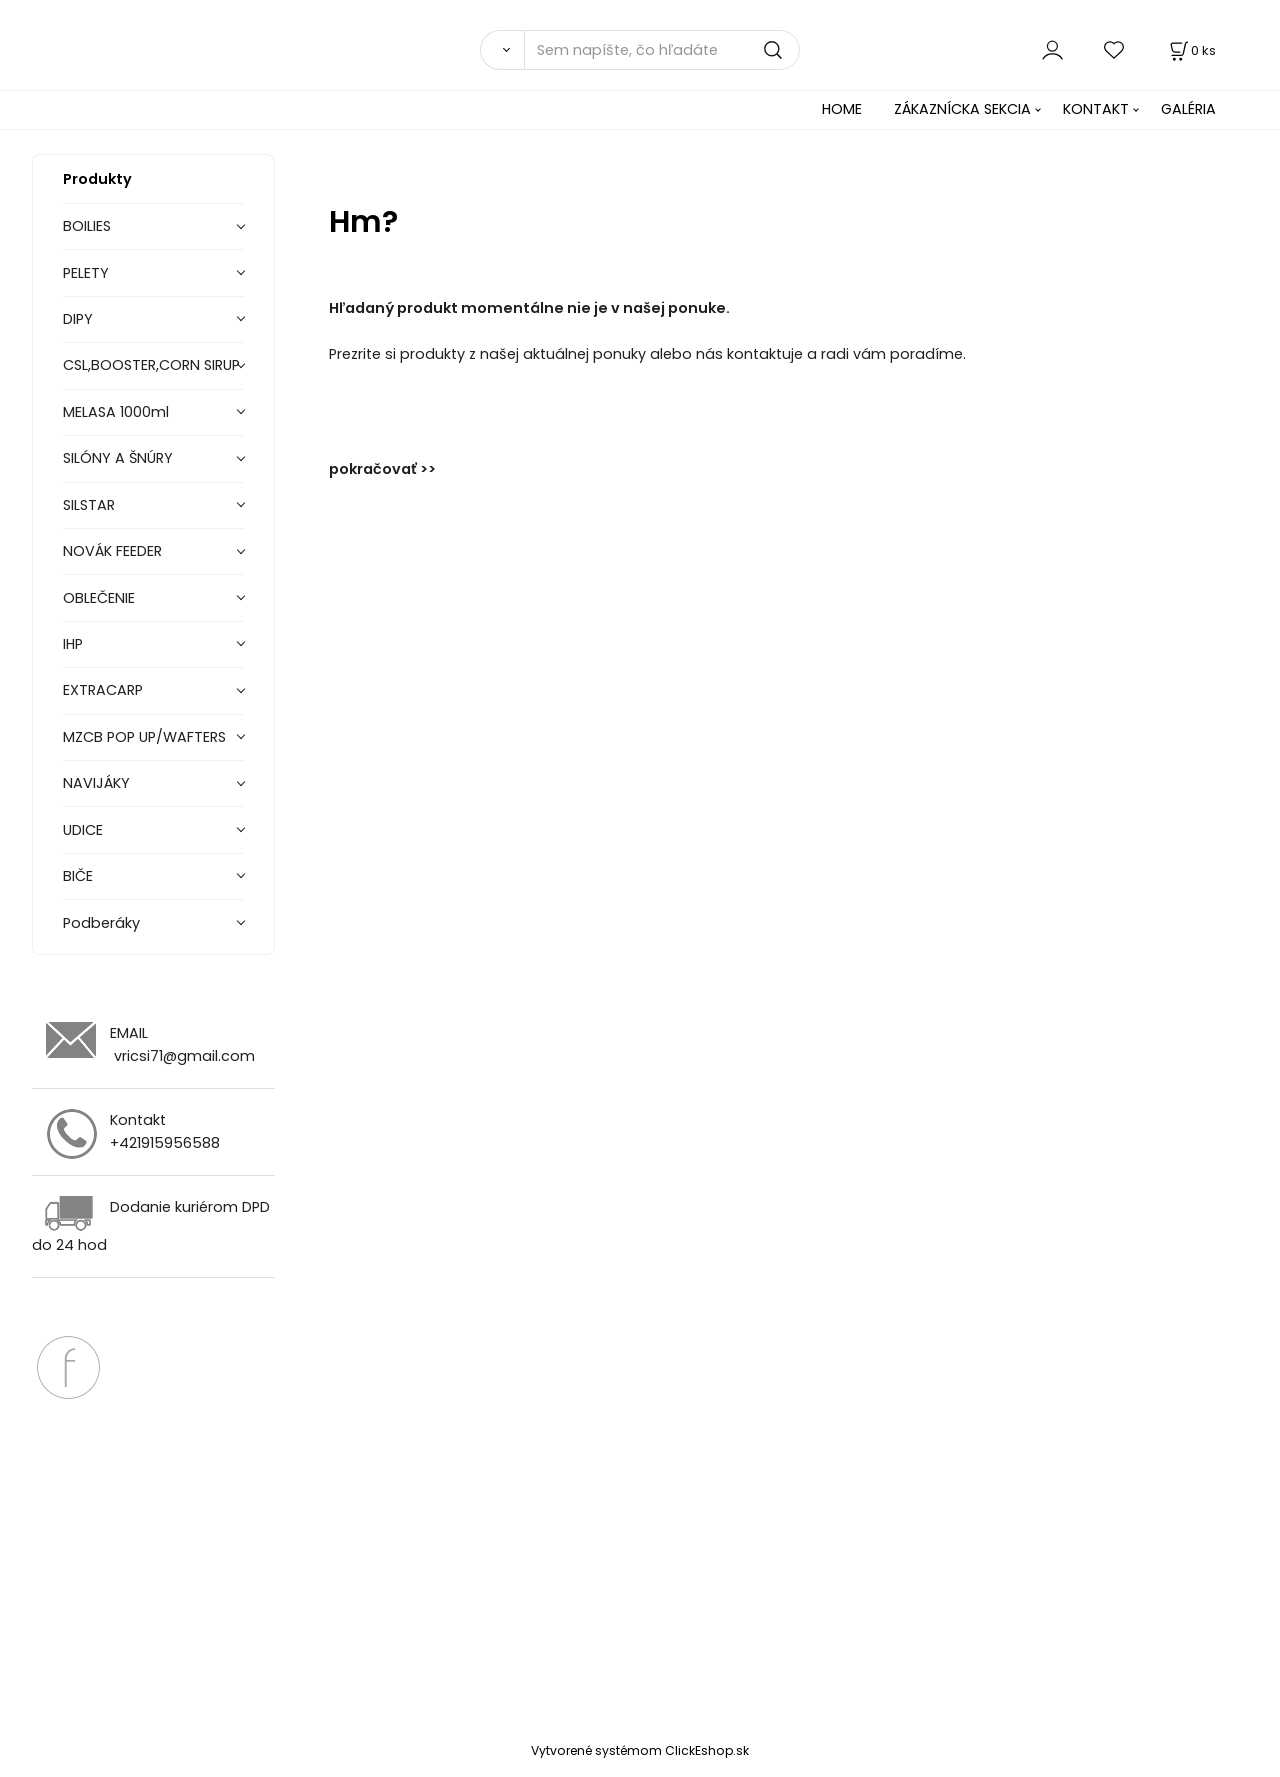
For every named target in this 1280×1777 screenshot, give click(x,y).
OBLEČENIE (99, 598)
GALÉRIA (1188, 109)
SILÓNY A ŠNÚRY (118, 458)
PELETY (86, 273)
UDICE (83, 830)
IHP (73, 644)
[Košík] (1191, 50)
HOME (842, 109)
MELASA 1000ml (116, 412)
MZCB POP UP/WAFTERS (144, 737)
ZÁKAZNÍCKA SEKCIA (962, 109)
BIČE (78, 876)
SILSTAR (89, 505)
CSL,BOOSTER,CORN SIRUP (151, 365)
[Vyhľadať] (502, 50)
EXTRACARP (103, 690)
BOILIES (87, 226)
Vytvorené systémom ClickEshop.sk (640, 1750)
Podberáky (101, 923)
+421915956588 (165, 1143)
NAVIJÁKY (96, 783)
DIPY (78, 319)
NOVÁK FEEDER (112, 551)
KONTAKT (1096, 109)
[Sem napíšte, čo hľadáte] (662, 50)
